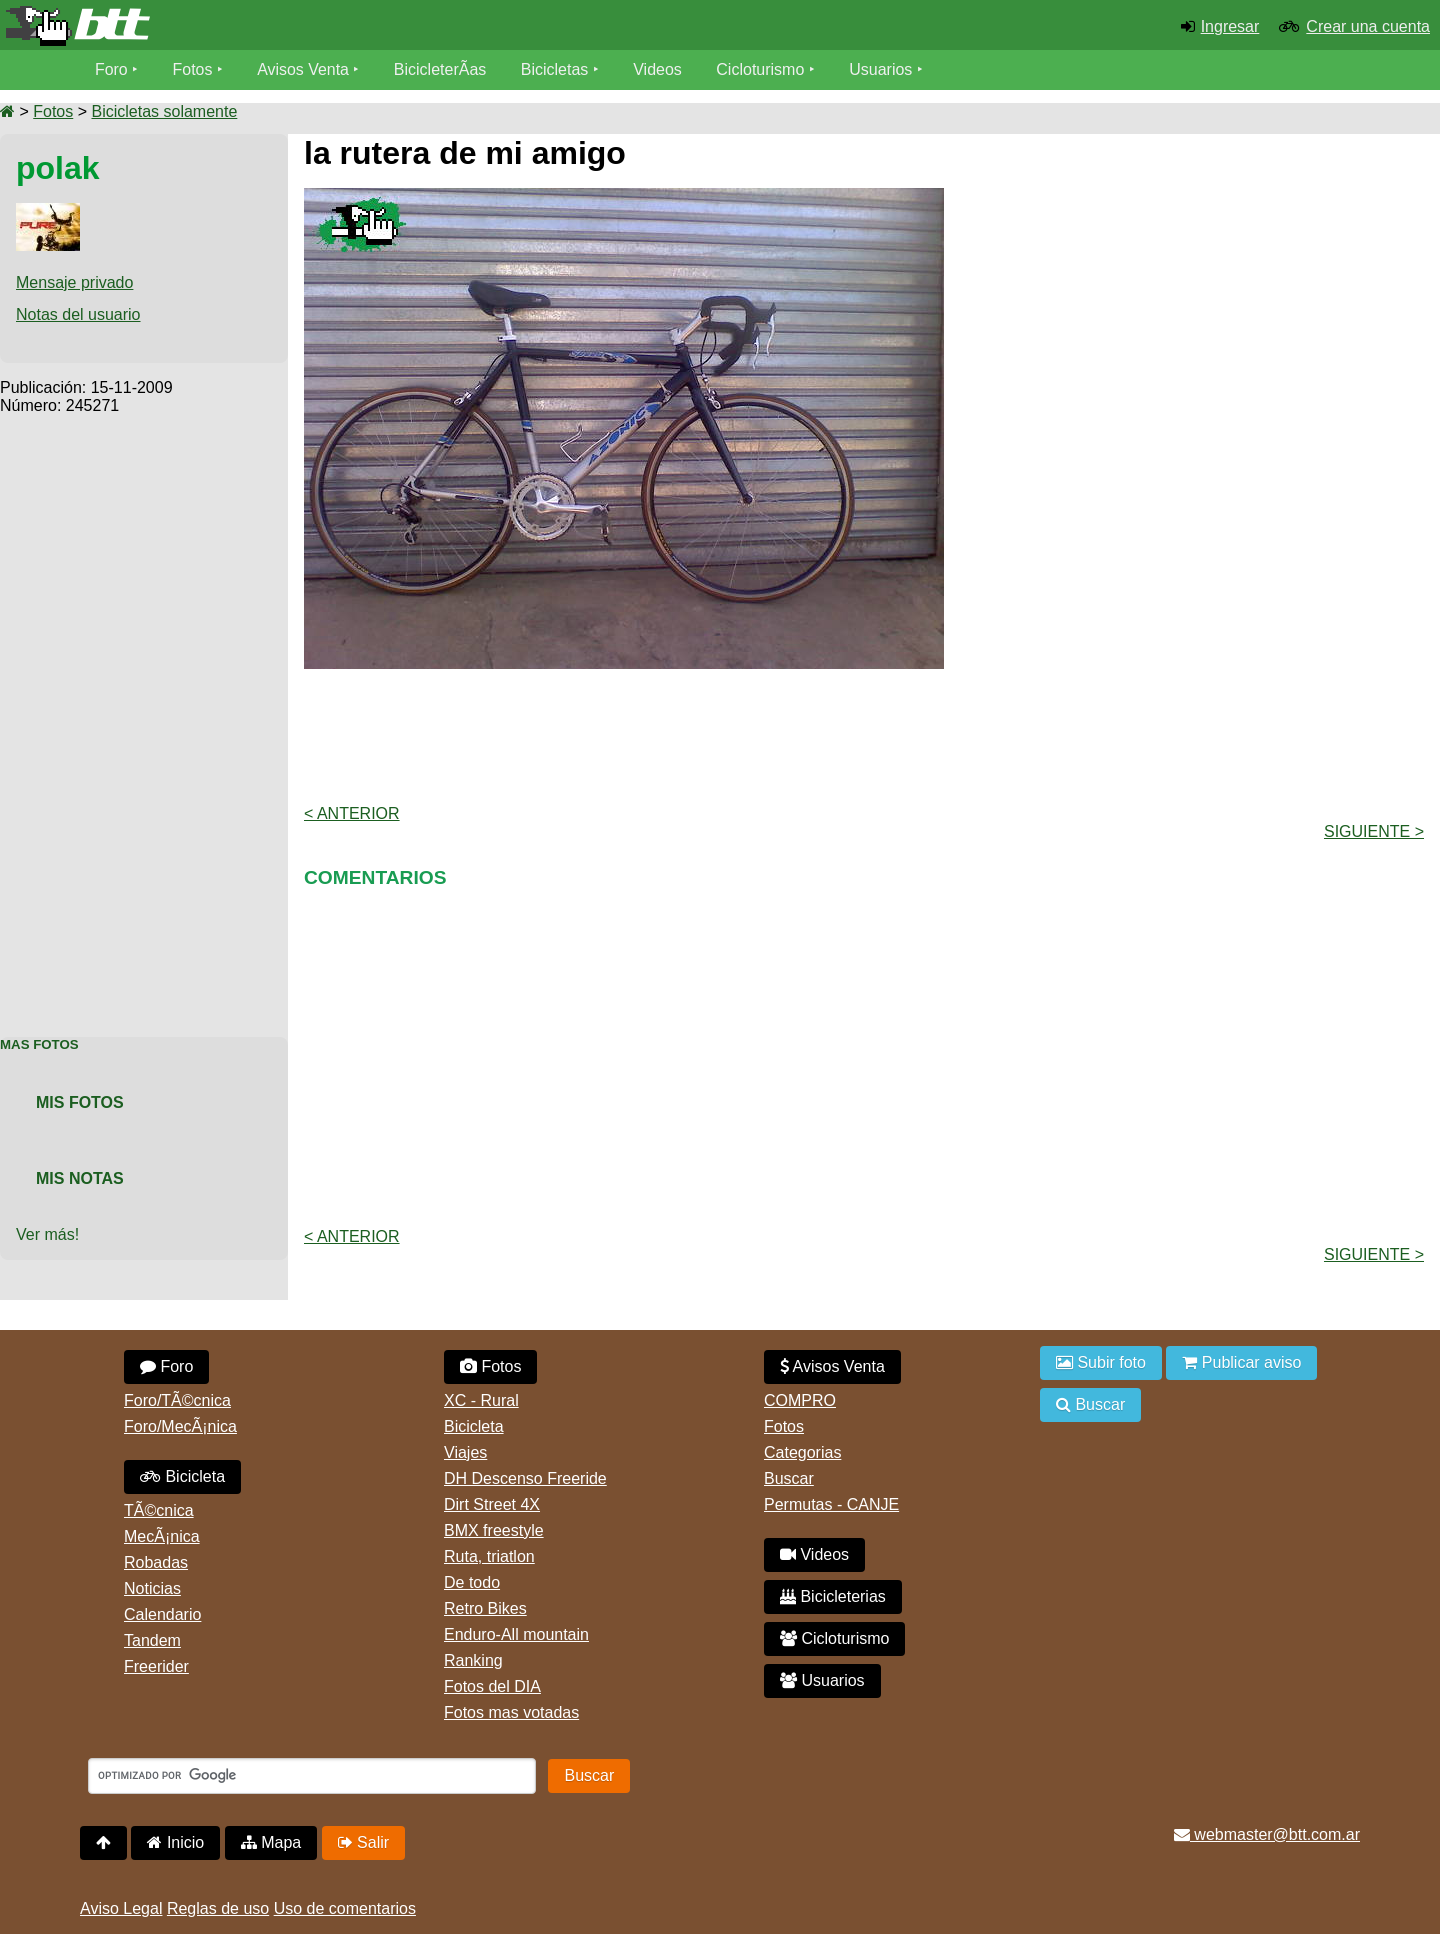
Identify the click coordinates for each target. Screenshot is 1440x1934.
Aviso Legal (121, 1908)
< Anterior (352, 813)
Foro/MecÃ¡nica (180, 1426)
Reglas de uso (218, 1908)
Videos (658, 69)
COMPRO (800, 1400)
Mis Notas (80, 1178)
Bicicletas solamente (164, 111)
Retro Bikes (485, 1608)
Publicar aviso (1241, 1362)
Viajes (465, 1452)
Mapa (271, 1842)
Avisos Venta (304, 69)
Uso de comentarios (345, 1908)
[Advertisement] (144, 715)
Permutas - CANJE (831, 1504)
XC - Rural (481, 1400)
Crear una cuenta (1368, 26)
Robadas (156, 1562)
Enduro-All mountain (516, 1634)
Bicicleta (182, 1476)
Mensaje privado (74, 282)
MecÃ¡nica (162, 1536)
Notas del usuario (78, 314)
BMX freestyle (494, 1530)
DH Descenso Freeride (525, 1478)
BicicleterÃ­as (441, 69)
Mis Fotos (80, 1102)
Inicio (175, 1842)
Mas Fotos (39, 1044)
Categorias (802, 1452)
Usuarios (881, 69)
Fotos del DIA (492, 1686)
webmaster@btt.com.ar (1267, 1834)
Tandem (152, 1640)
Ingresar (1230, 26)
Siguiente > (1374, 831)
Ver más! (47, 1234)
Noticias (152, 1588)
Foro (111, 69)
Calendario (162, 1614)
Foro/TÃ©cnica (177, 1400)
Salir (363, 1842)
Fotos (193, 69)
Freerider (156, 1666)
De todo (472, 1582)
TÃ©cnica (159, 1510)
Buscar (789, 1478)
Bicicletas (558, 69)
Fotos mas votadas (511, 1712)
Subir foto (1101, 1362)
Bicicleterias (833, 1596)
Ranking (473, 1660)
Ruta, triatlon (489, 1556)
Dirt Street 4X (492, 1504)
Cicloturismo (761, 69)
